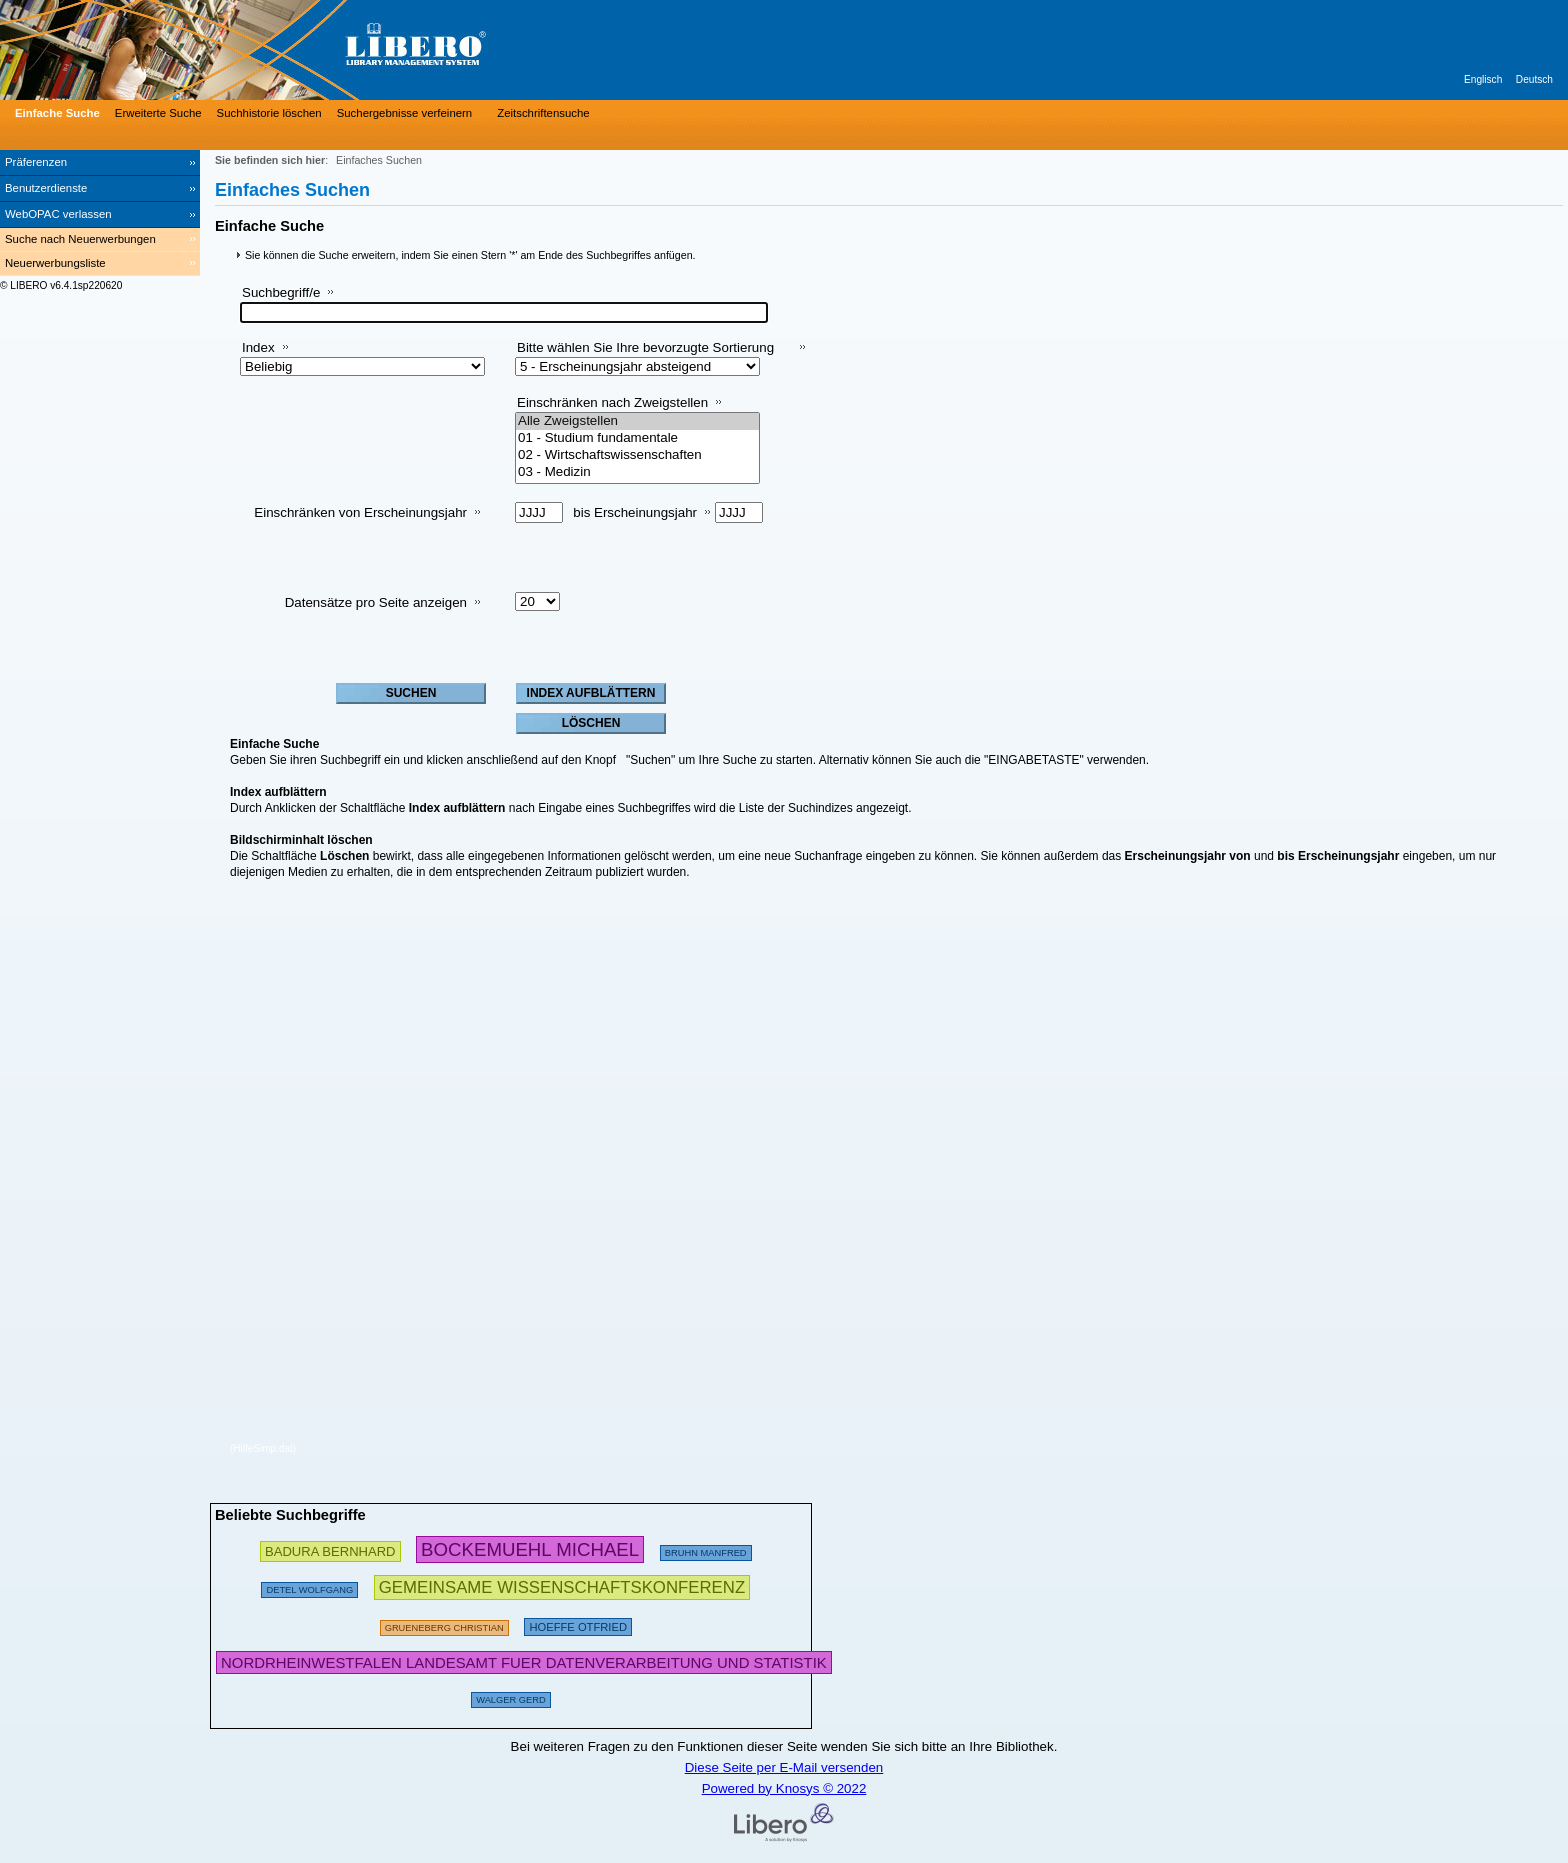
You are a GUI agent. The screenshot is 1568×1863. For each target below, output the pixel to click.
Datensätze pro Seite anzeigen (376, 602)
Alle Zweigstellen (637, 421)
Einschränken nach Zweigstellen (612, 402)
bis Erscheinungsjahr (635, 512)
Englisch (1483, 79)
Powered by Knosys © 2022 (784, 1788)
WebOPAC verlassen (58, 214)
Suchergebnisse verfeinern (405, 113)
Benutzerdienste (46, 188)
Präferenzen (36, 162)
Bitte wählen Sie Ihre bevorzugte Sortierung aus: (645, 355)
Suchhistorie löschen (269, 113)
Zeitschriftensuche (543, 113)
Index (258, 347)
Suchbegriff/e (281, 292)
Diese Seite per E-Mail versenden (784, 1767)
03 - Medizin (637, 472)
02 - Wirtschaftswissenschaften (637, 455)
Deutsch (1534, 79)
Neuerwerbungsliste (55, 263)
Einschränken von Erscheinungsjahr (360, 512)
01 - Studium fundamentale (637, 438)
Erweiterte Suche (158, 113)
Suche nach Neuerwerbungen (80, 239)
